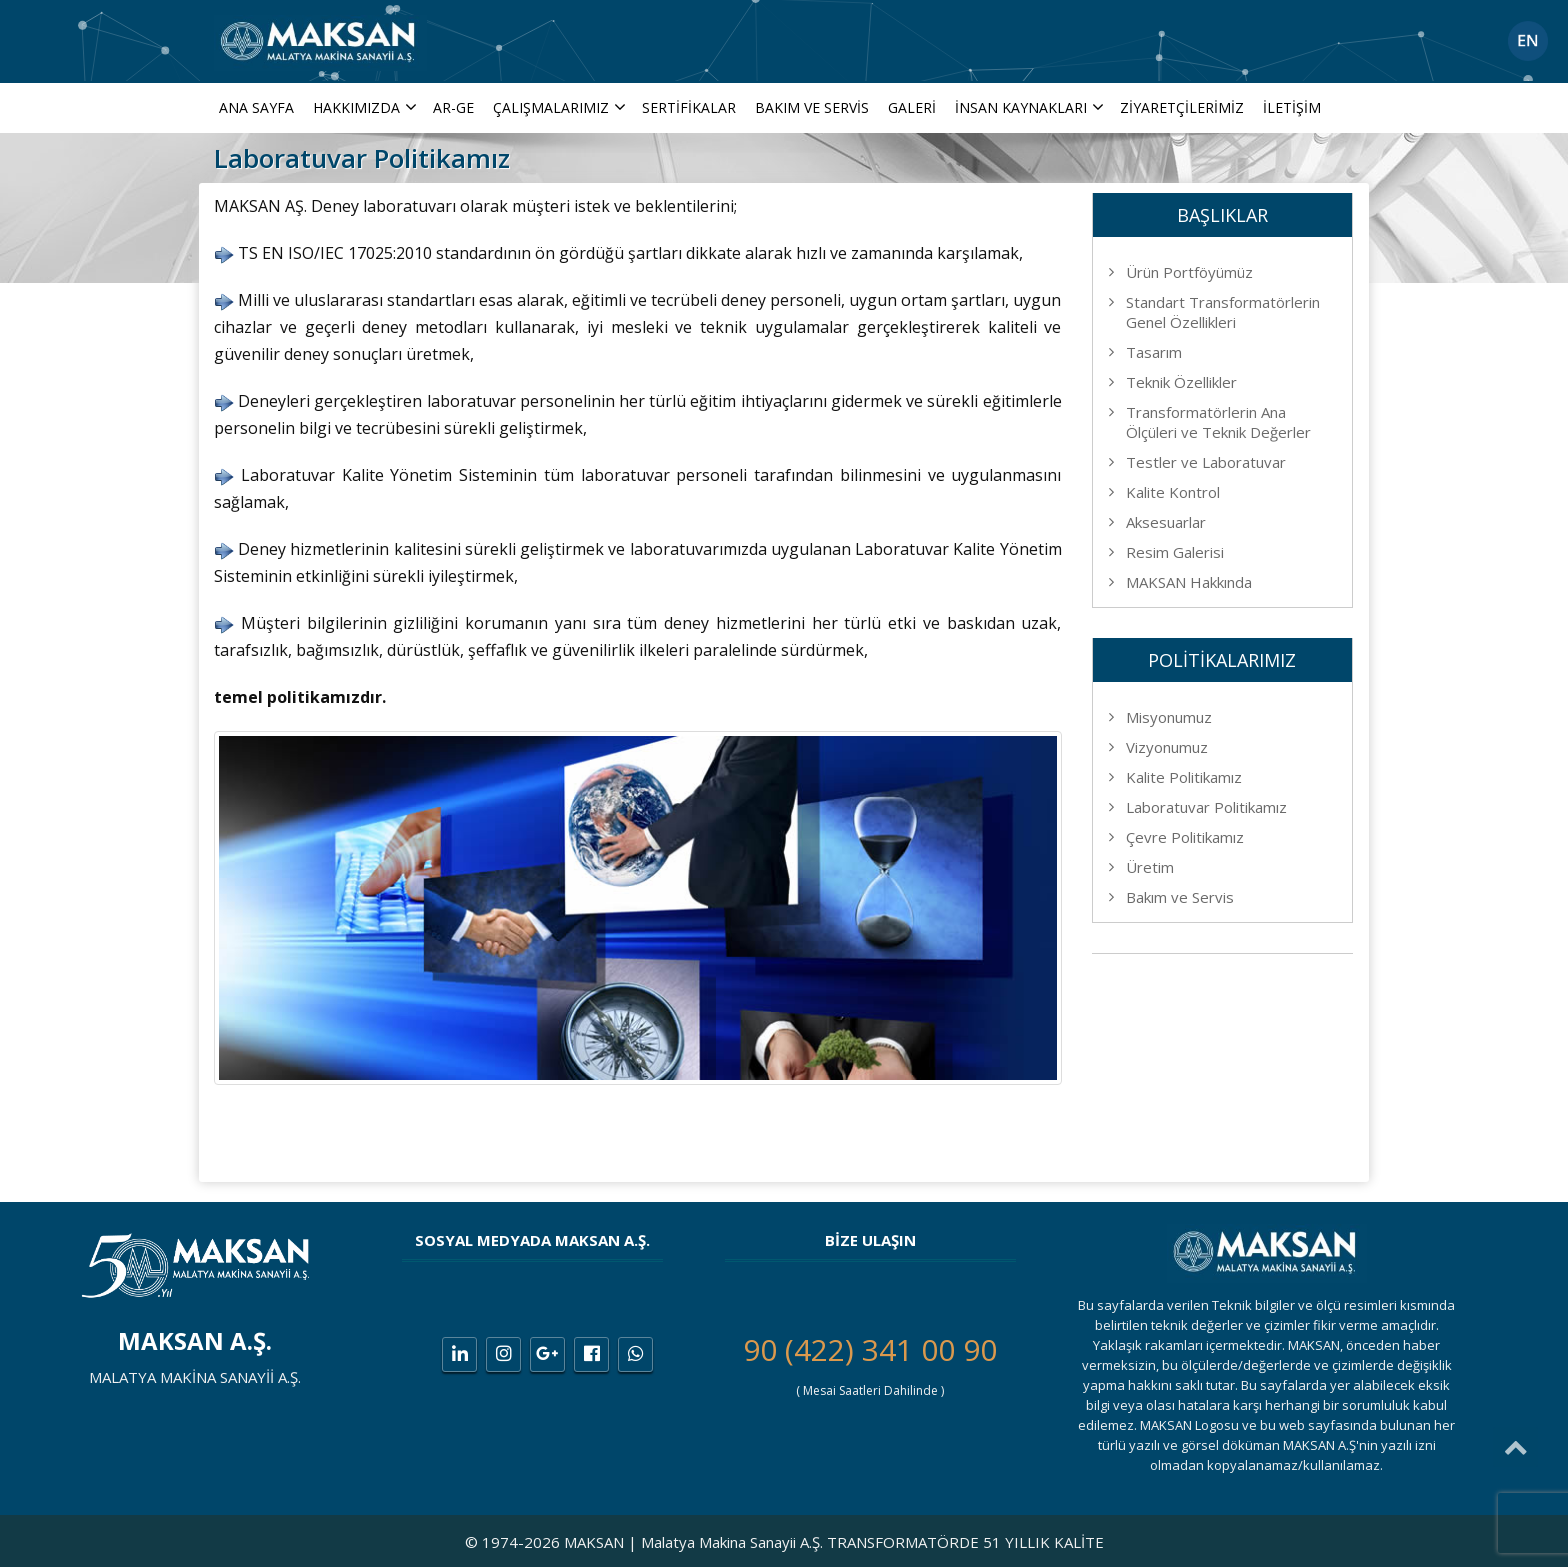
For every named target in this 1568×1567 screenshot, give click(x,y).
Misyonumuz (1169, 717)
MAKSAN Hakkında (1189, 582)
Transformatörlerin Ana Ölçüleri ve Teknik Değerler (1218, 422)
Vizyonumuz (1167, 747)
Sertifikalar (689, 107)
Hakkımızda (367, 107)
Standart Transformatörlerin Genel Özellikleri (1223, 312)
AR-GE (453, 107)
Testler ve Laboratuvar (1206, 462)
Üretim (1150, 867)
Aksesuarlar (1166, 522)
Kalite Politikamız (1184, 777)
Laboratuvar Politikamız (1206, 807)
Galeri (912, 107)
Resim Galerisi (1175, 552)
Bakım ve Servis (812, 107)
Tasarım (1154, 352)
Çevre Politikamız (1185, 837)
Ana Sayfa (256, 107)
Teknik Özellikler (1181, 382)
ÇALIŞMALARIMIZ (561, 107)
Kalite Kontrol (1173, 492)
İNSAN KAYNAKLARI (1031, 107)
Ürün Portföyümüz (1189, 272)
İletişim (1292, 107)
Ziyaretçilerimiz (1182, 107)
